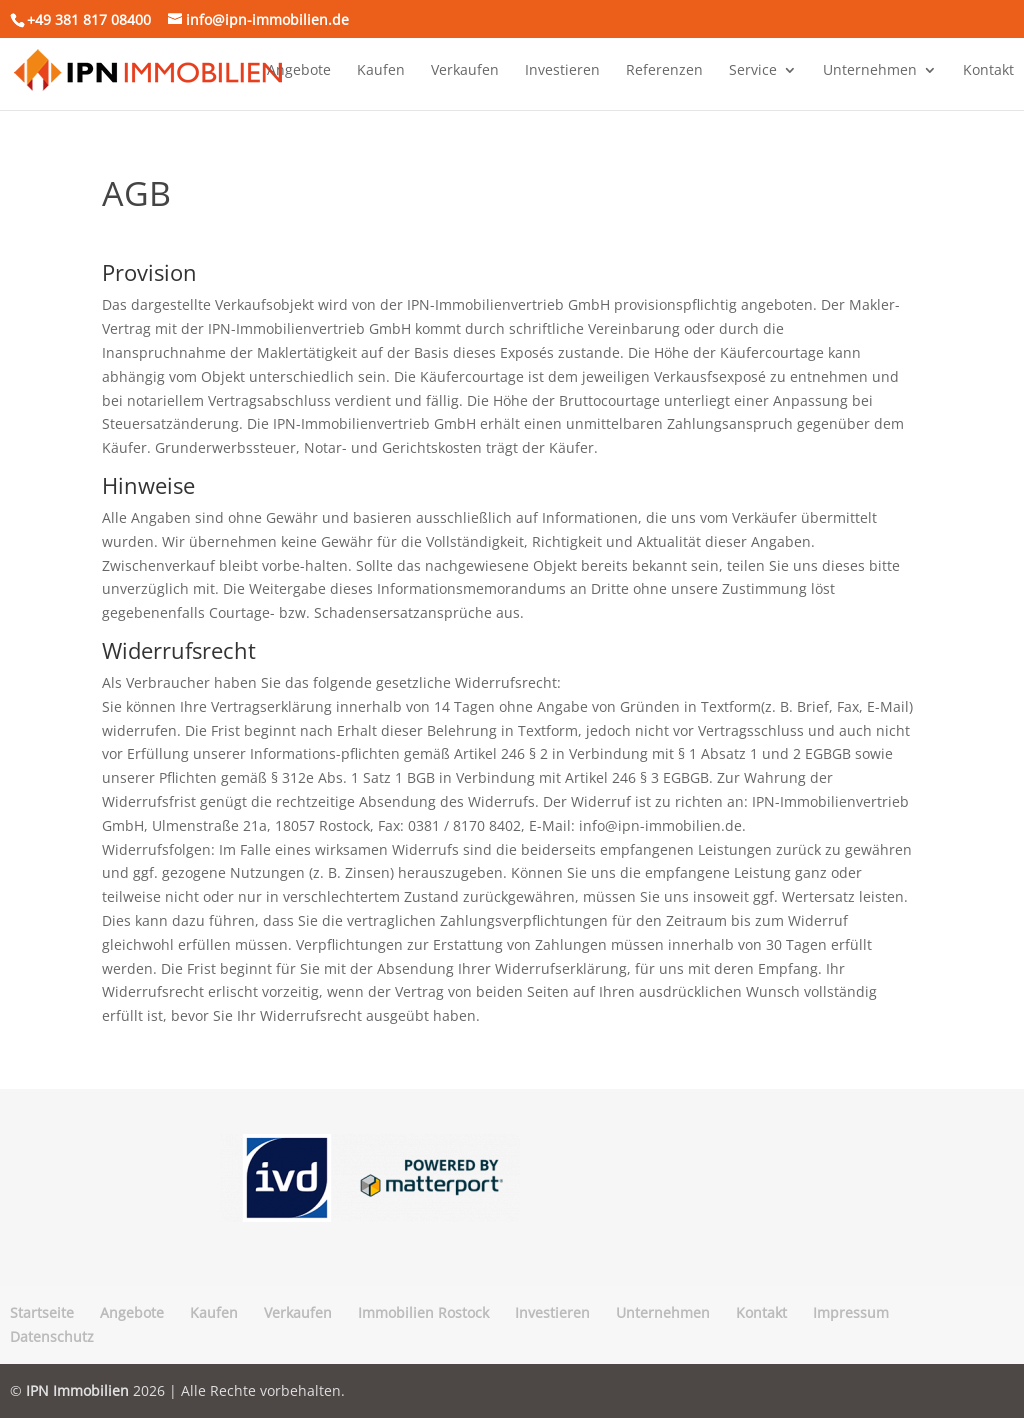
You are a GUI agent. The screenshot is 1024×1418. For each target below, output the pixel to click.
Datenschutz (52, 1336)
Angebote (299, 71)
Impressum (851, 1312)
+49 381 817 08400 (89, 19)
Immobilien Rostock (423, 1312)
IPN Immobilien (77, 1390)
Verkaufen (465, 71)
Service (753, 71)
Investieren (562, 71)
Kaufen (381, 71)
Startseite (42, 1312)
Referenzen (664, 71)
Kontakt (988, 71)
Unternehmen (870, 71)
